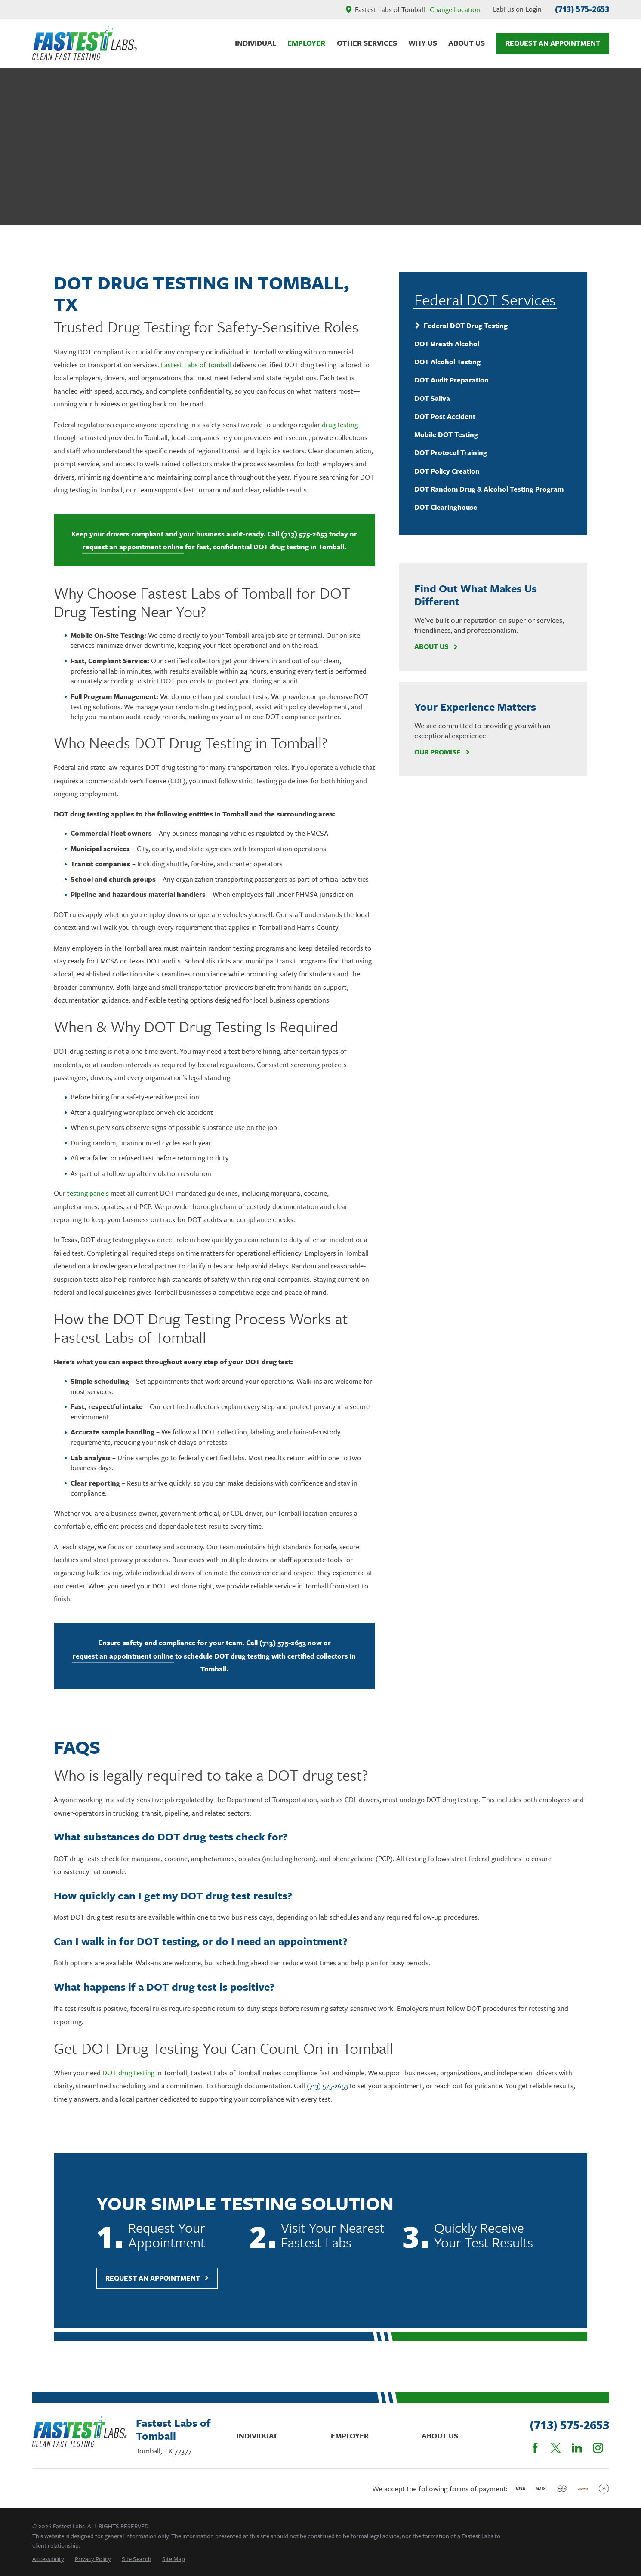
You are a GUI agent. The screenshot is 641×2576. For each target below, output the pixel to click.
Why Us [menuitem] (422, 42)
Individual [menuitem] (255, 42)
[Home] (84, 43)
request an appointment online (133, 547)
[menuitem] (493, 325)
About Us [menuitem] (466, 42)
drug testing (340, 424)
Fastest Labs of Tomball (196, 365)
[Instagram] (598, 2448)
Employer (350, 2435)
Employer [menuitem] (306, 42)
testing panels (88, 1193)
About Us (436, 647)
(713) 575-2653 (582, 9)
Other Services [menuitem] (367, 42)
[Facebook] (535, 2448)
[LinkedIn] (577, 2448)
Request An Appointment (552, 43)
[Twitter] (556, 2448)
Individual (257, 2435)
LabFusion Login (517, 9)
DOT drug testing (128, 2086)
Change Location (455, 9)
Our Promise (442, 752)
